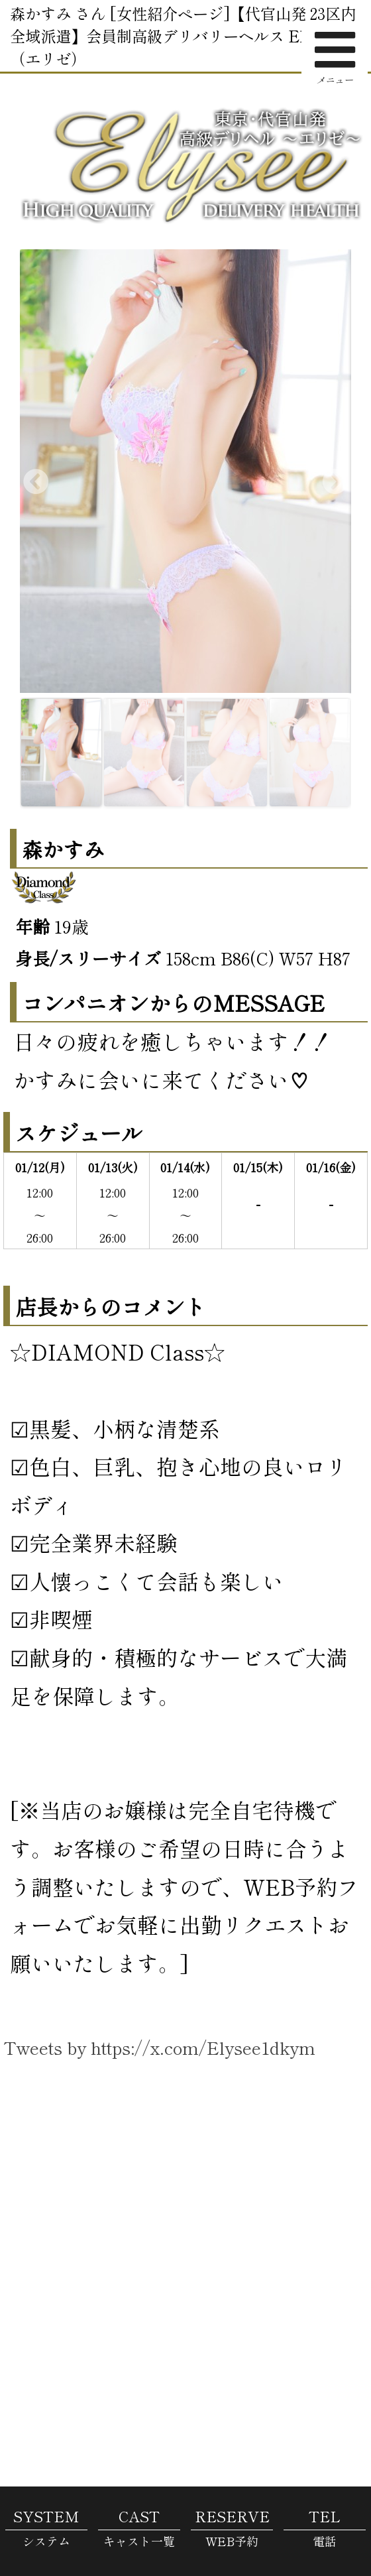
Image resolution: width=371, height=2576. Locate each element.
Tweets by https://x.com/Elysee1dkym (159, 2047)
